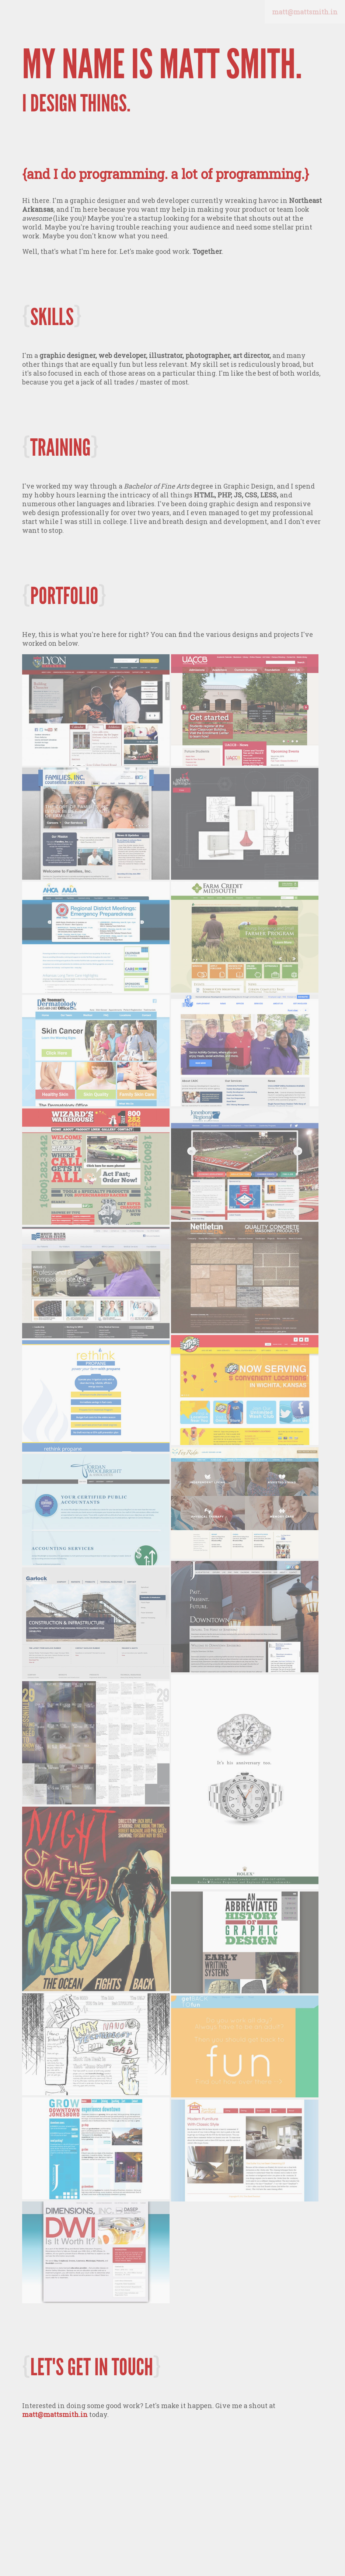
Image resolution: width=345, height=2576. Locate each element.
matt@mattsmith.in (55, 2414)
